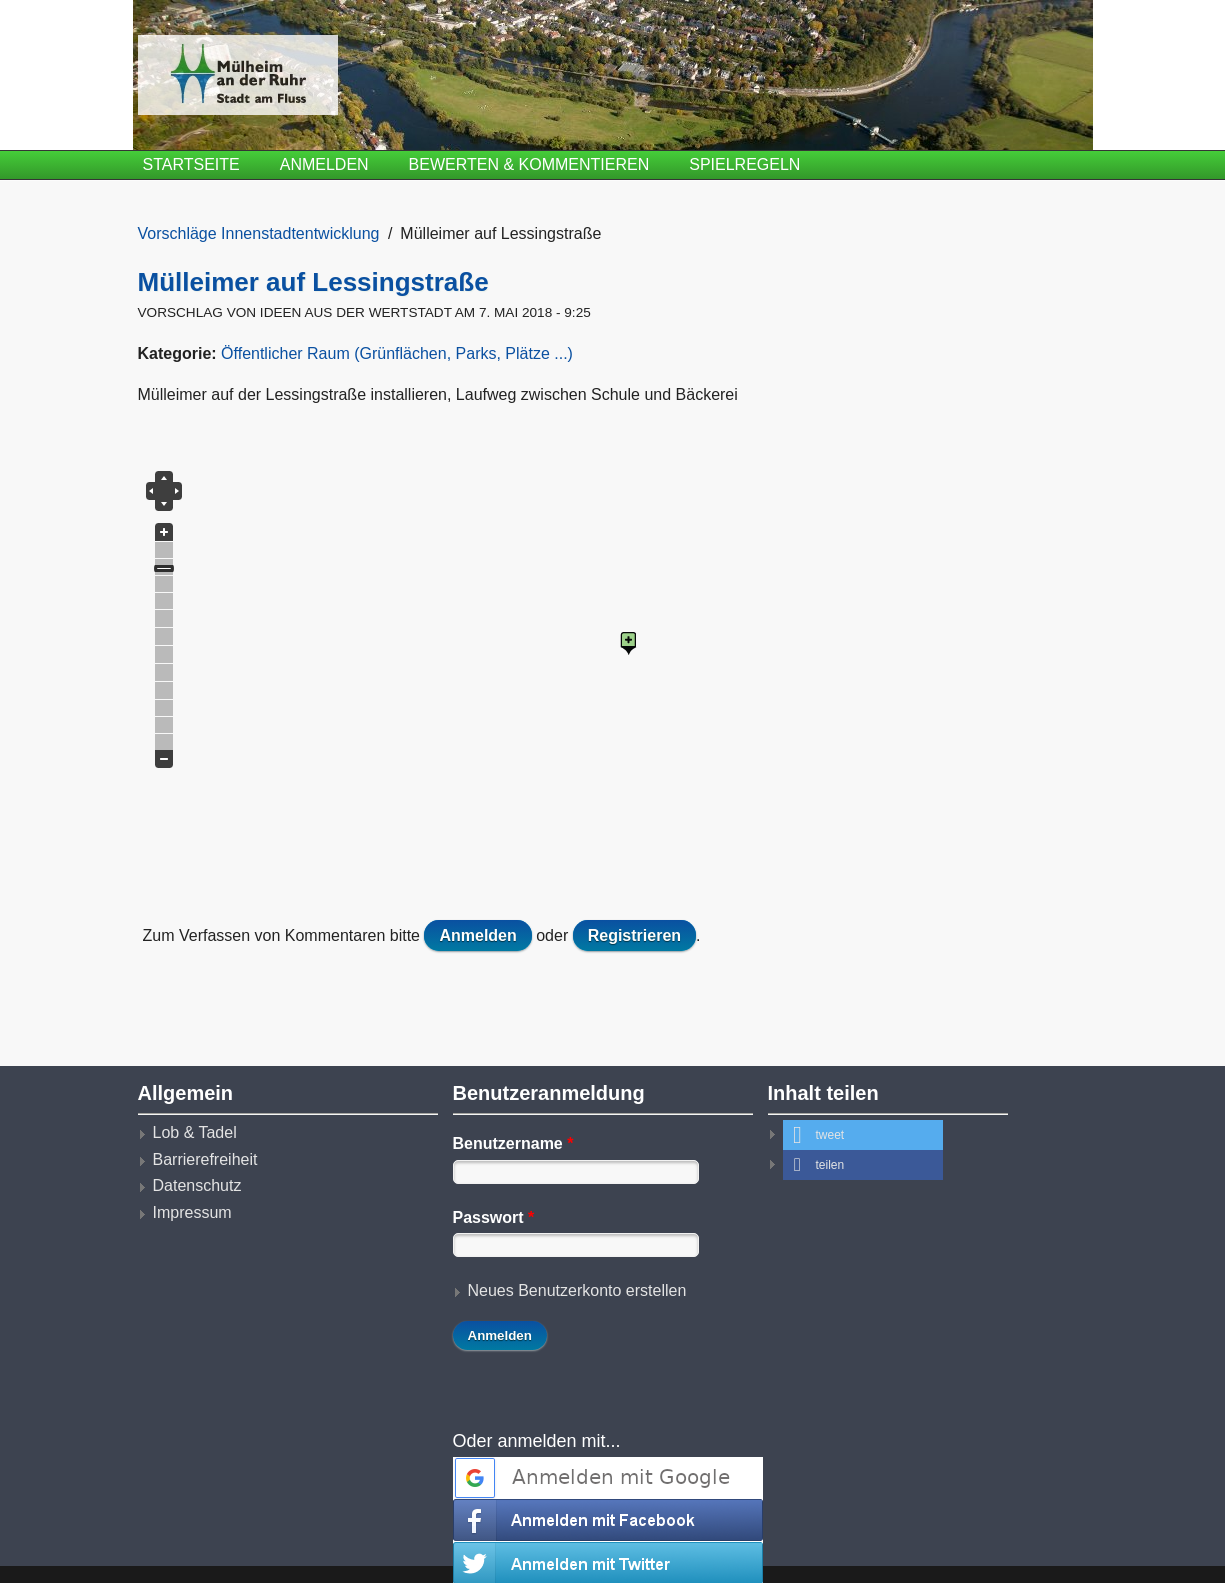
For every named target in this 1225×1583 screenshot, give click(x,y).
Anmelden (324, 164)
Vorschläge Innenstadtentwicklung (259, 233)
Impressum (192, 1212)
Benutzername (513, 1143)
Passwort (494, 1217)
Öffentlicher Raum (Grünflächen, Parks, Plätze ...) (397, 353)
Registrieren (634, 935)
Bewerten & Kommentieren (529, 164)
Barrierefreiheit (205, 1159)
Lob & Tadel (195, 1132)
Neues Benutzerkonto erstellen (577, 1290)
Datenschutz (197, 1185)
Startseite (191, 164)
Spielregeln (744, 164)
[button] (863, 1135)
